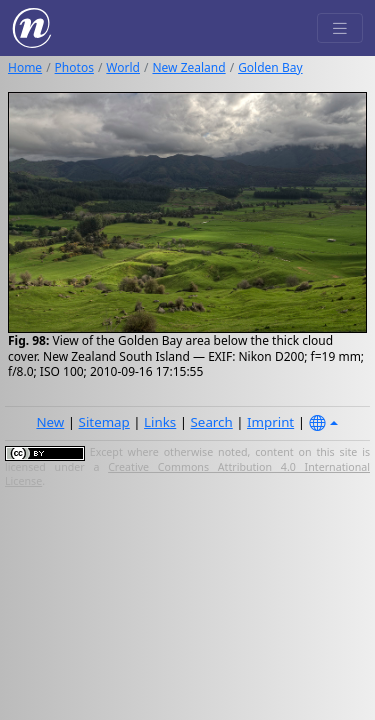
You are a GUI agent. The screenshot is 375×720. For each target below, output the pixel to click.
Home (25, 67)
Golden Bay (270, 67)
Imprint (270, 422)
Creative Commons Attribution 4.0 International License (187, 474)
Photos (74, 67)
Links (160, 422)
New (50, 422)
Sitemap (104, 422)
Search (212, 422)
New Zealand (188, 67)
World (123, 67)
